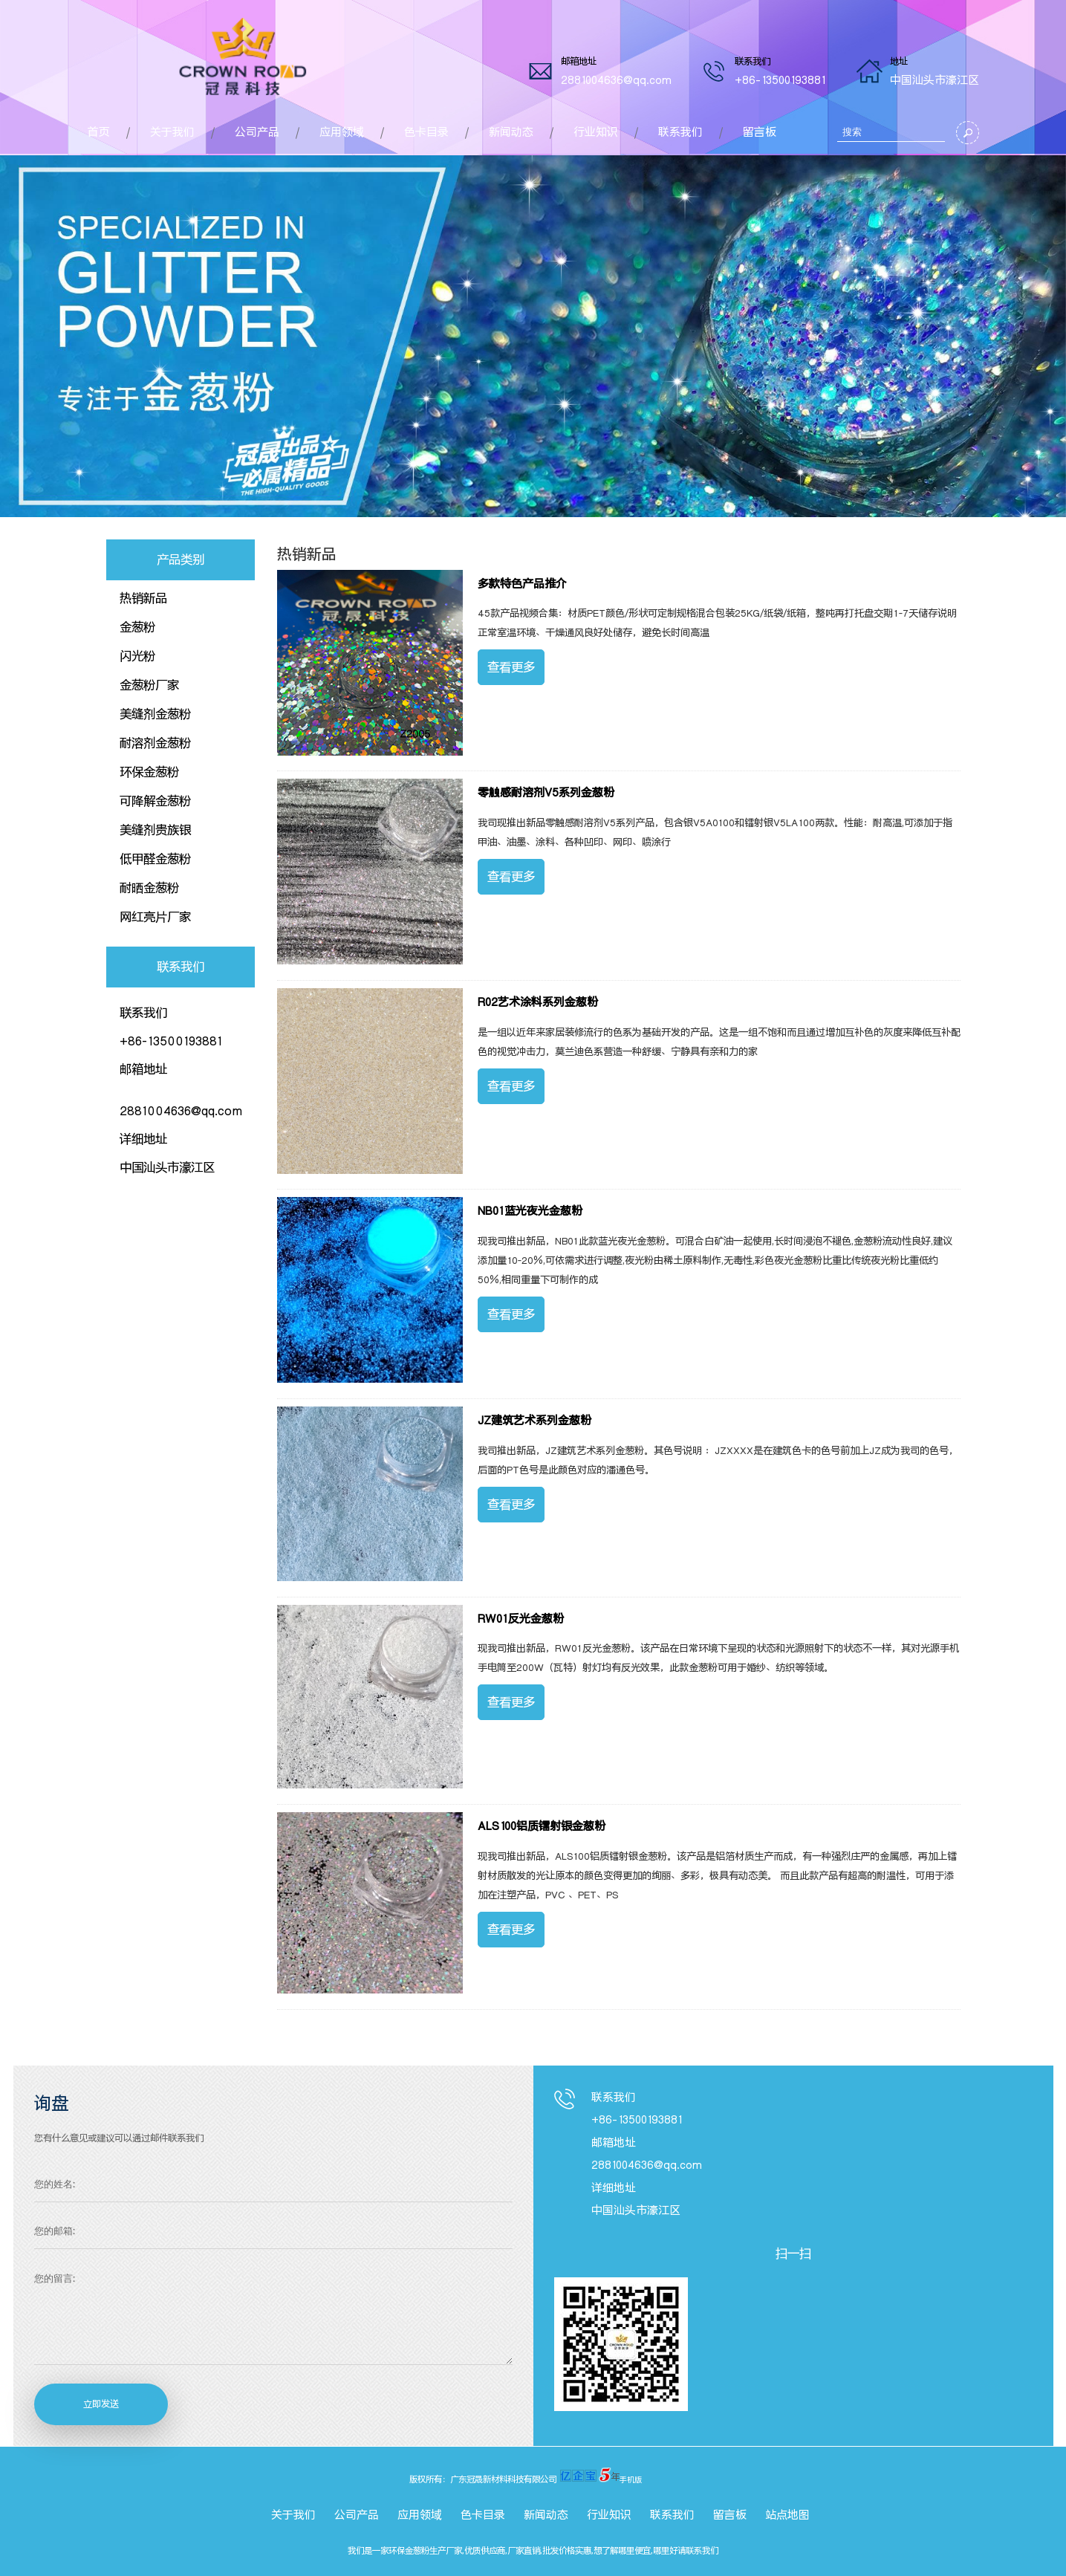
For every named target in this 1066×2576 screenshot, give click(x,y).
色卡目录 (426, 132)
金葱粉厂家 (149, 685)
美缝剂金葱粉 (155, 714)
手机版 (631, 2479)
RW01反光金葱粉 (521, 1619)
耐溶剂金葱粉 (155, 743)
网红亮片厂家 (155, 916)
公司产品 (257, 132)
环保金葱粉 (149, 772)
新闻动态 (511, 132)
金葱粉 (137, 627)
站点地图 (787, 2515)
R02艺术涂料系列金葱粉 (538, 1002)
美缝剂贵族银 (155, 830)
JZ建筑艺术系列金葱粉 (534, 1420)
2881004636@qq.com (616, 80)
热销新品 (143, 598)
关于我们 (172, 132)
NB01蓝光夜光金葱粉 (530, 1211)
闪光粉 (137, 656)
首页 (99, 132)
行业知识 (595, 132)
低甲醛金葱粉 (155, 858)
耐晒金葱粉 (149, 887)
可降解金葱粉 (155, 801)
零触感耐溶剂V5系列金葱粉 (546, 792)
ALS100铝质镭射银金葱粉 (541, 1826)
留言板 (759, 132)
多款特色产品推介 (522, 584)
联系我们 (680, 132)
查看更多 (511, 667)
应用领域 (341, 132)
